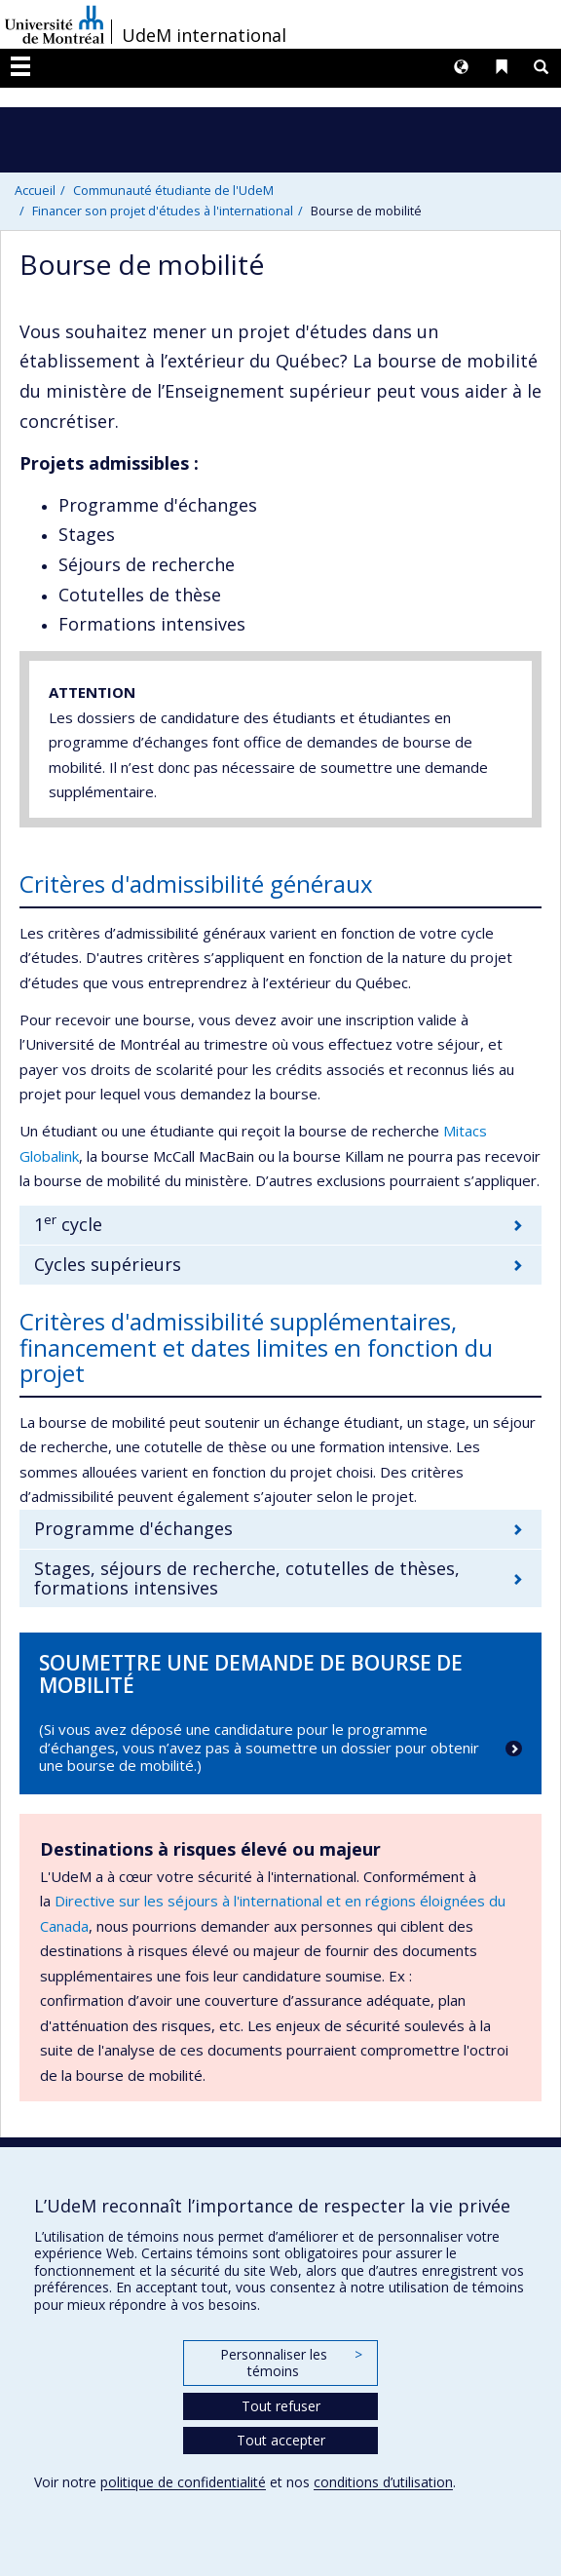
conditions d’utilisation (383, 2482)
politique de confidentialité (183, 2482)
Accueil (35, 190)
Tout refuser (281, 2406)
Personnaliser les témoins (291, 2363)
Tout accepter (281, 2440)
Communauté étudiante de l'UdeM (173, 190)
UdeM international (204, 35)
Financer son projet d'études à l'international (162, 210)
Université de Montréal (54, 24)
